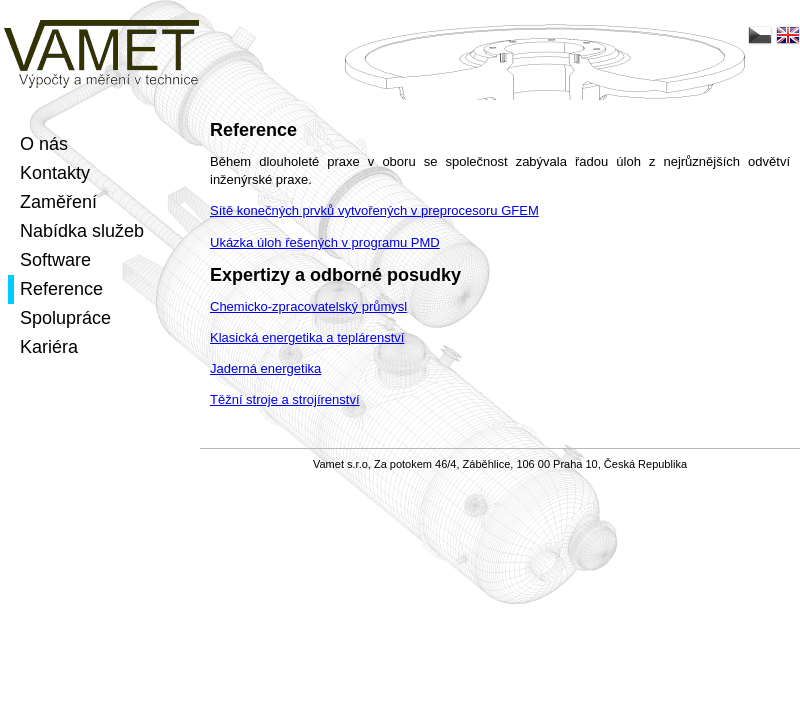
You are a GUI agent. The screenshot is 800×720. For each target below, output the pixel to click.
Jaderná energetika (265, 368)
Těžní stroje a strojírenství (285, 399)
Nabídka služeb (82, 231)
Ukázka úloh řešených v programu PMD (325, 242)
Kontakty (55, 173)
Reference (61, 289)
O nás (44, 144)
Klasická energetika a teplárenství (307, 337)
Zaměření (58, 202)
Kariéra (49, 347)
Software (55, 260)
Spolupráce (65, 318)
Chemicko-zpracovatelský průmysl (308, 306)
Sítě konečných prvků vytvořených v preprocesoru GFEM (374, 210)
